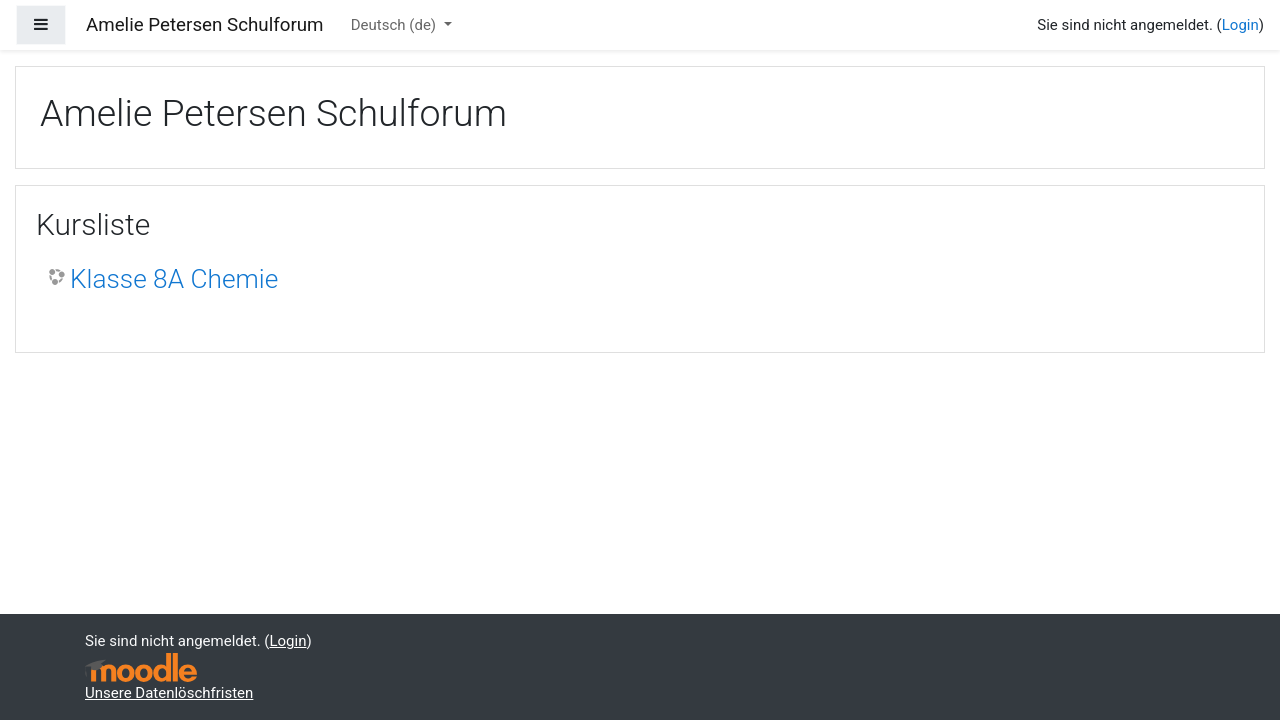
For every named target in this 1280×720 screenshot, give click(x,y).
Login (1240, 25)
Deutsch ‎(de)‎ (395, 25)
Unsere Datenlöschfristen (169, 693)
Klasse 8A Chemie (174, 279)
